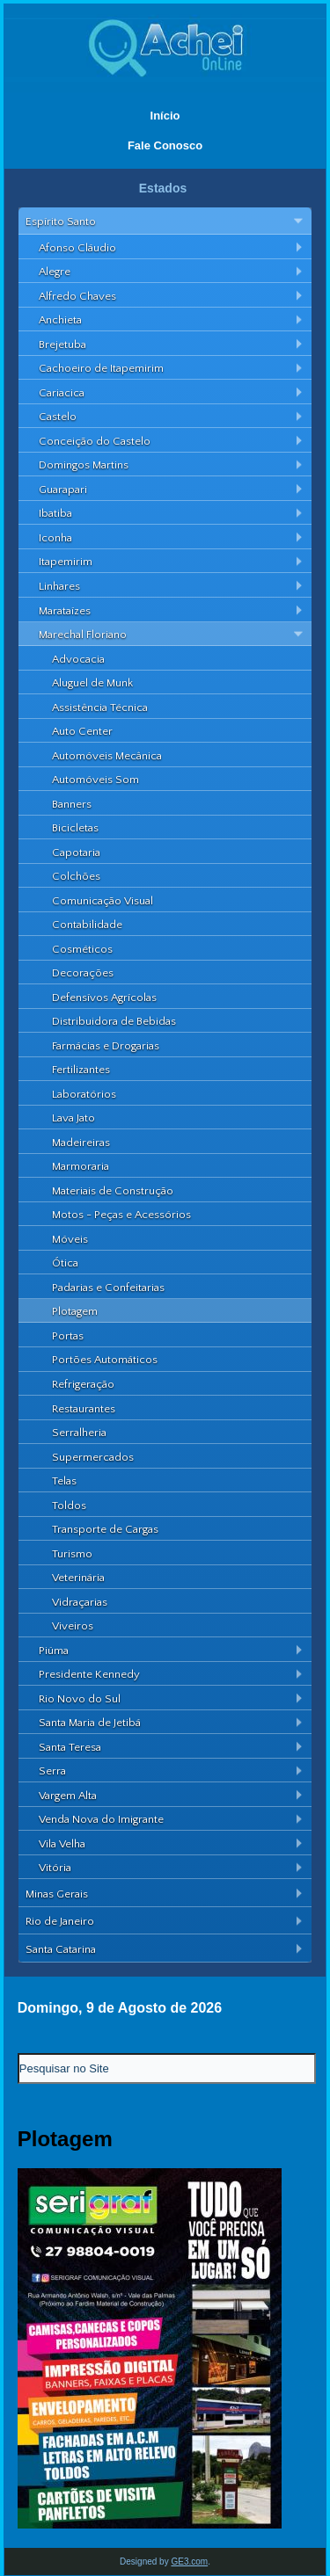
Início (165, 115)
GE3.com (189, 2561)
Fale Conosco (165, 145)
